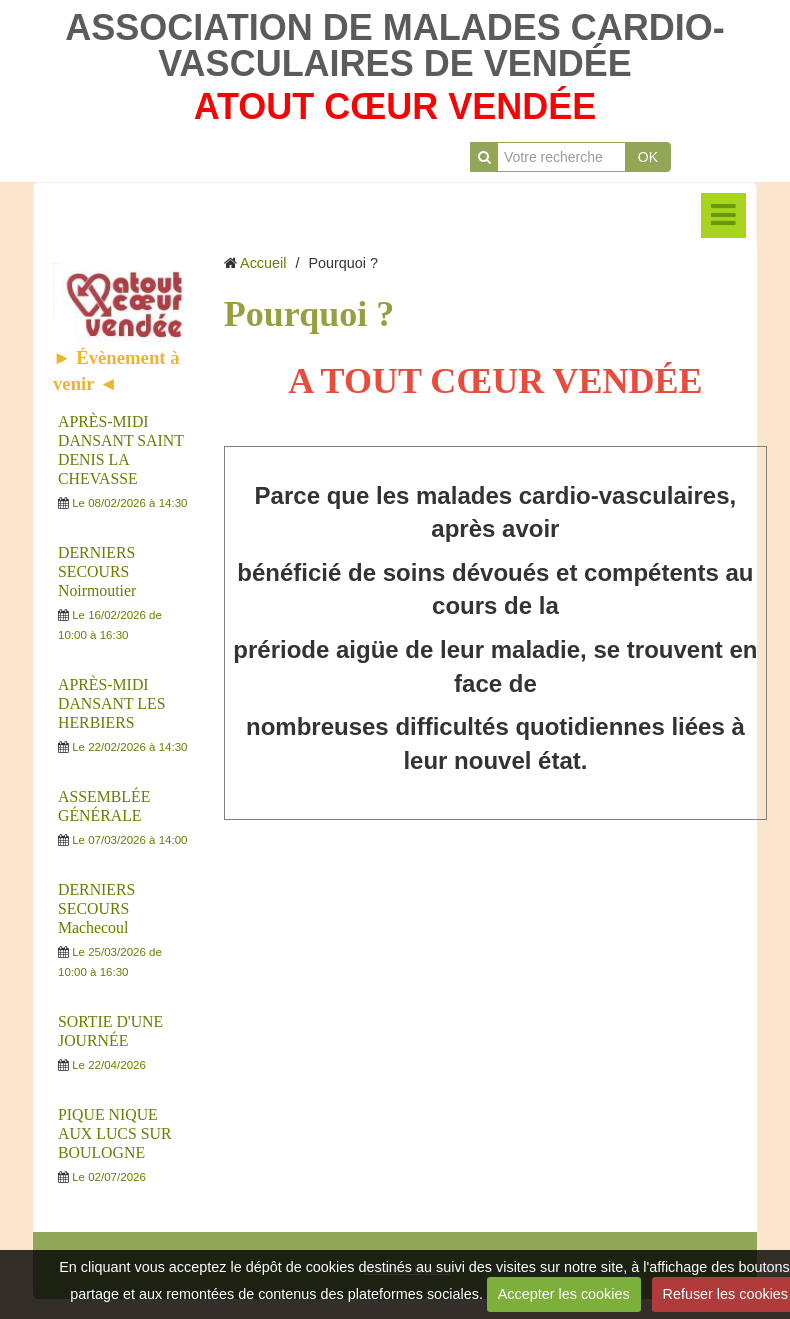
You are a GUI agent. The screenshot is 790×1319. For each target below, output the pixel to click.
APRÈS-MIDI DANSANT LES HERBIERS (111, 703)
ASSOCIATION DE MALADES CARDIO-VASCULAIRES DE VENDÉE (394, 45)
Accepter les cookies (564, 1294)
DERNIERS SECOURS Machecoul (96, 908)
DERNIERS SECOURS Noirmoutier (97, 571)
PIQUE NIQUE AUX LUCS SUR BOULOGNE (114, 1133)
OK (648, 157)
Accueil (263, 263)
